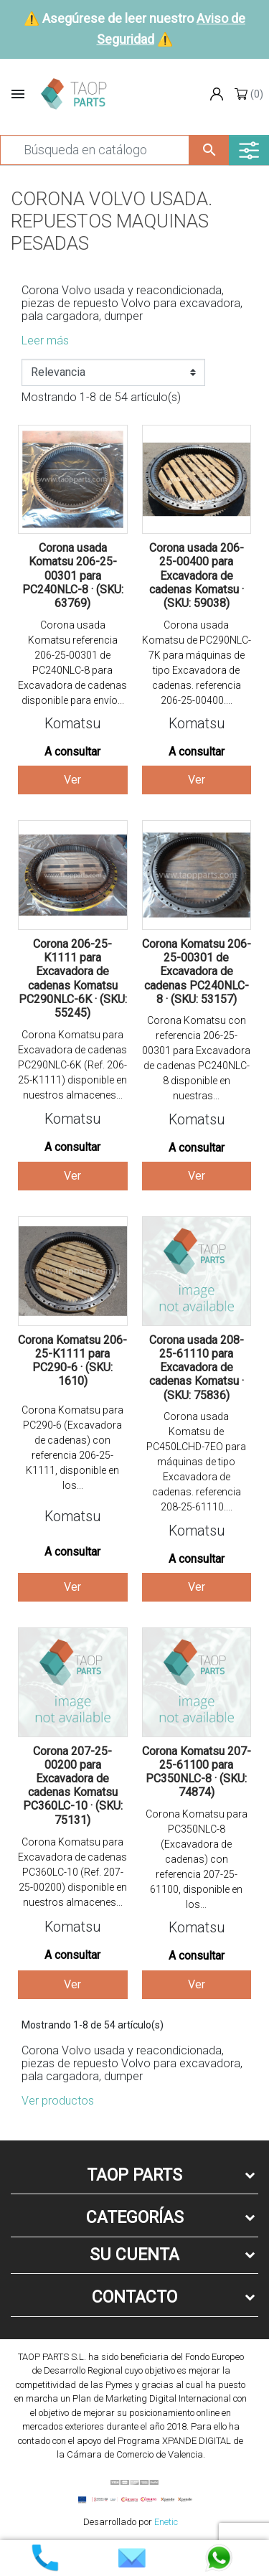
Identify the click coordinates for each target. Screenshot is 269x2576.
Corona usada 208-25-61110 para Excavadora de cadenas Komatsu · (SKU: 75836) (196, 1367)
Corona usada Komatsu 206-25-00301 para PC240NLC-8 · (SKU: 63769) (72, 575)
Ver (72, 779)
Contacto (134, 2297)
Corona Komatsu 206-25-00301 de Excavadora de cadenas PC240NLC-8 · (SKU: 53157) (196, 971)
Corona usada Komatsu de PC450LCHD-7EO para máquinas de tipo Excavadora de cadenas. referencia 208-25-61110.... (196, 1462)
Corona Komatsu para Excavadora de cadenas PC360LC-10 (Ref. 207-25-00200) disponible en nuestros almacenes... (72, 1872)
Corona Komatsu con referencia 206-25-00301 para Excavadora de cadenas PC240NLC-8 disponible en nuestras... (196, 1058)
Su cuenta (134, 2255)
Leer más (45, 340)
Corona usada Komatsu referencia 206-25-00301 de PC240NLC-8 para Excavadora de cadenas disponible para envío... (72, 662)
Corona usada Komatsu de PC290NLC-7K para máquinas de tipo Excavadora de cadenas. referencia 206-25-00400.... (196, 662)
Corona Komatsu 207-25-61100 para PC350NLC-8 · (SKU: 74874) (196, 1772)
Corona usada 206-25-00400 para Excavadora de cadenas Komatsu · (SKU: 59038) (196, 575)
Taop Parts (134, 2175)
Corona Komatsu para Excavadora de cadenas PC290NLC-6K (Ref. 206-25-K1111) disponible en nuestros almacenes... (72, 1065)
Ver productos (58, 2100)
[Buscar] (94, 150)
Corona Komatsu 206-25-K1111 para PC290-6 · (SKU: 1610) (72, 1360)
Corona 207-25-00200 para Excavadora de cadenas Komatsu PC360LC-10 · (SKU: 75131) (73, 1785)
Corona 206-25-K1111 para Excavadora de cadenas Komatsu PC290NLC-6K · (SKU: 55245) (73, 978)
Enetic (166, 2521)
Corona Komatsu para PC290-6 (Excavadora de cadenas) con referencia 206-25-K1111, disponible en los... (72, 1447)
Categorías (135, 2217)
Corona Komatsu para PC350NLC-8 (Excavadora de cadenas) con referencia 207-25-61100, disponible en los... (196, 1859)
